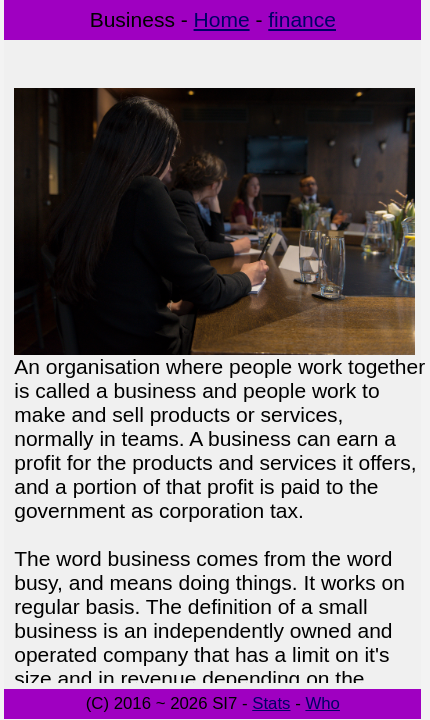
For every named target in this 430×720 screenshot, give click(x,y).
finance (302, 19)
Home (222, 19)
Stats (271, 703)
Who (322, 703)
